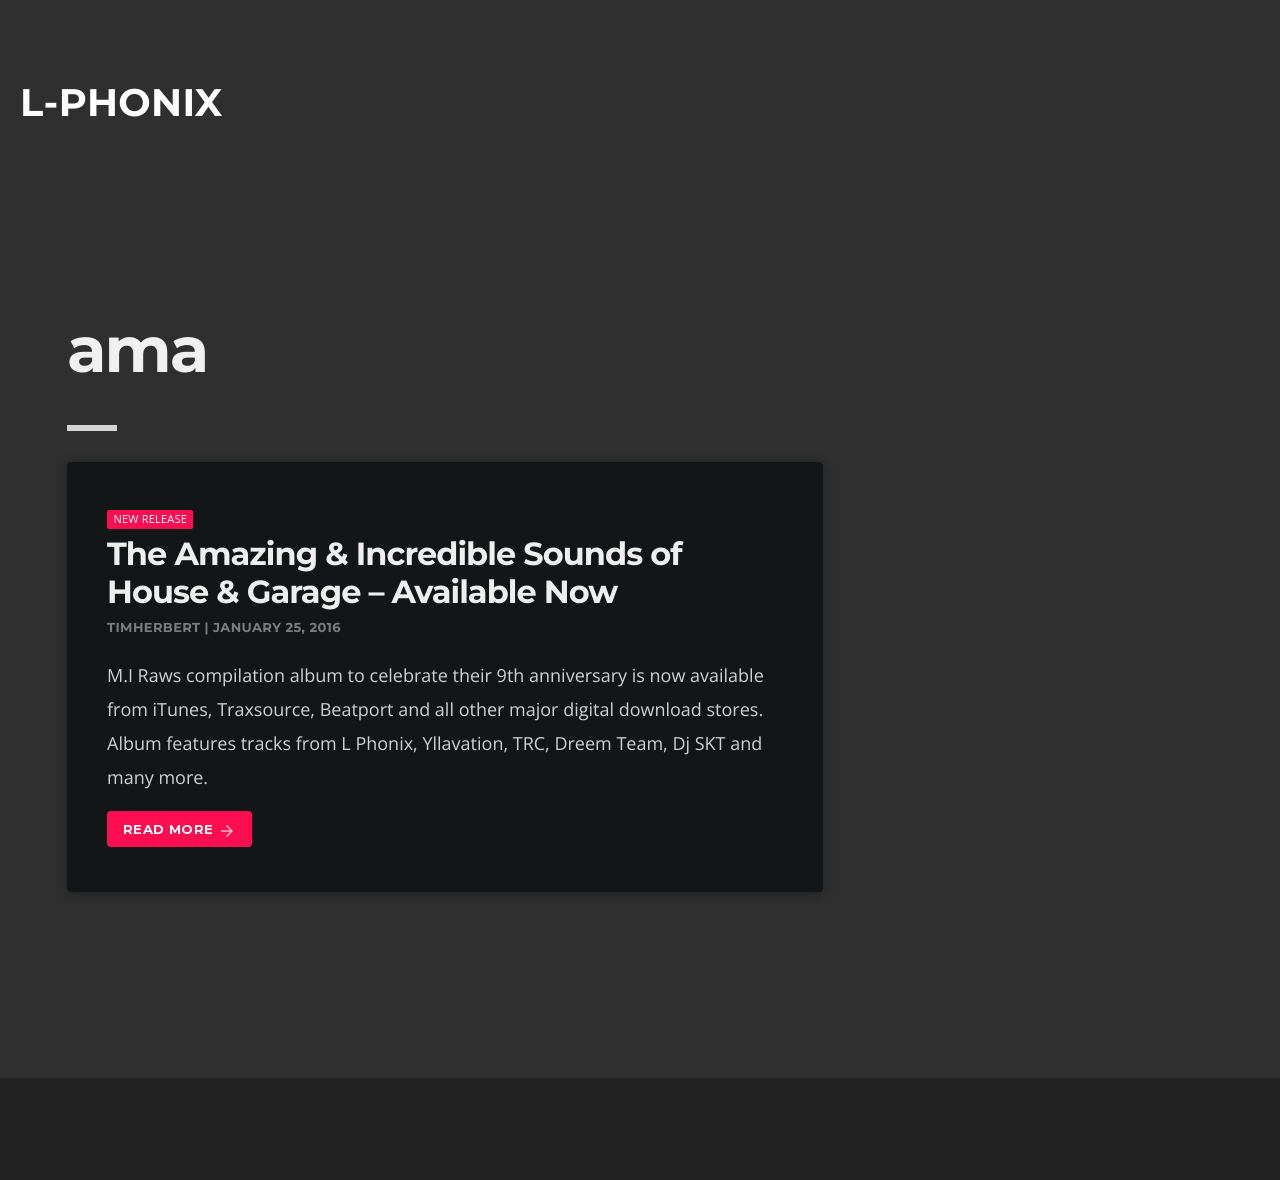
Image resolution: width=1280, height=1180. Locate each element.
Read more (179, 830)
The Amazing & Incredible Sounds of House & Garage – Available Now (394, 573)
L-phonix (121, 102)
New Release (150, 518)
